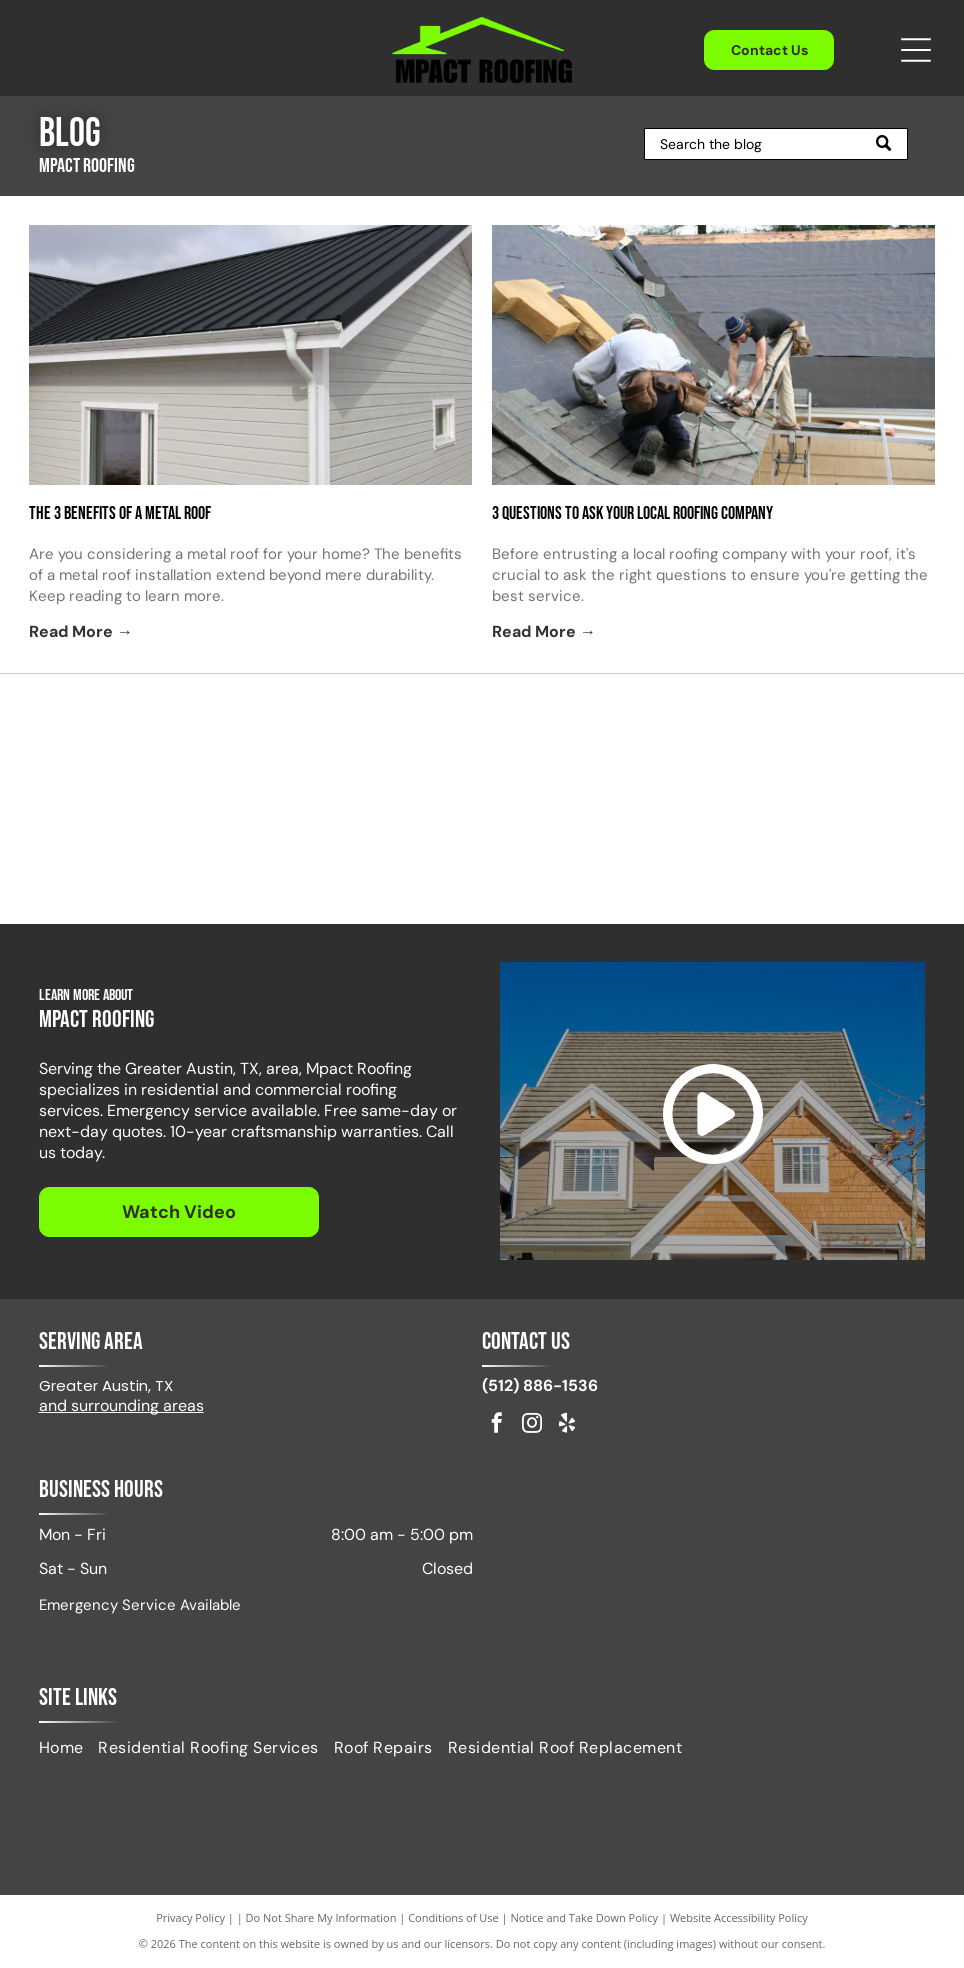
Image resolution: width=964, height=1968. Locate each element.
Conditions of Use (453, 1917)
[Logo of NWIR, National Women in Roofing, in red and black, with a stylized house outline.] (367, 854)
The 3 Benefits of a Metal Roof (120, 513)
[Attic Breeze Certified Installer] (596, 744)
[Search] (776, 144)
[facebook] (497, 1425)
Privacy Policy (190, 1917)
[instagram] (532, 1425)
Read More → (81, 631)
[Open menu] (916, 50)
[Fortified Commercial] (825, 854)
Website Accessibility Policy (739, 1917)
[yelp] (567, 1425)
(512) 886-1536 (540, 1385)
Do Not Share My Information (321, 1917)
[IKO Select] (367, 744)
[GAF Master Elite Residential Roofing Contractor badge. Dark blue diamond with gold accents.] (596, 854)
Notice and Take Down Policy (585, 1917)
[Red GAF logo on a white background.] (138, 744)
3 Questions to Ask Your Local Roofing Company (632, 513)
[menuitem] (69, 1748)
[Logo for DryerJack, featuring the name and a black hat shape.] (825, 744)
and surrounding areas (121, 1405)
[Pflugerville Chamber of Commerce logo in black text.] (138, 854)
